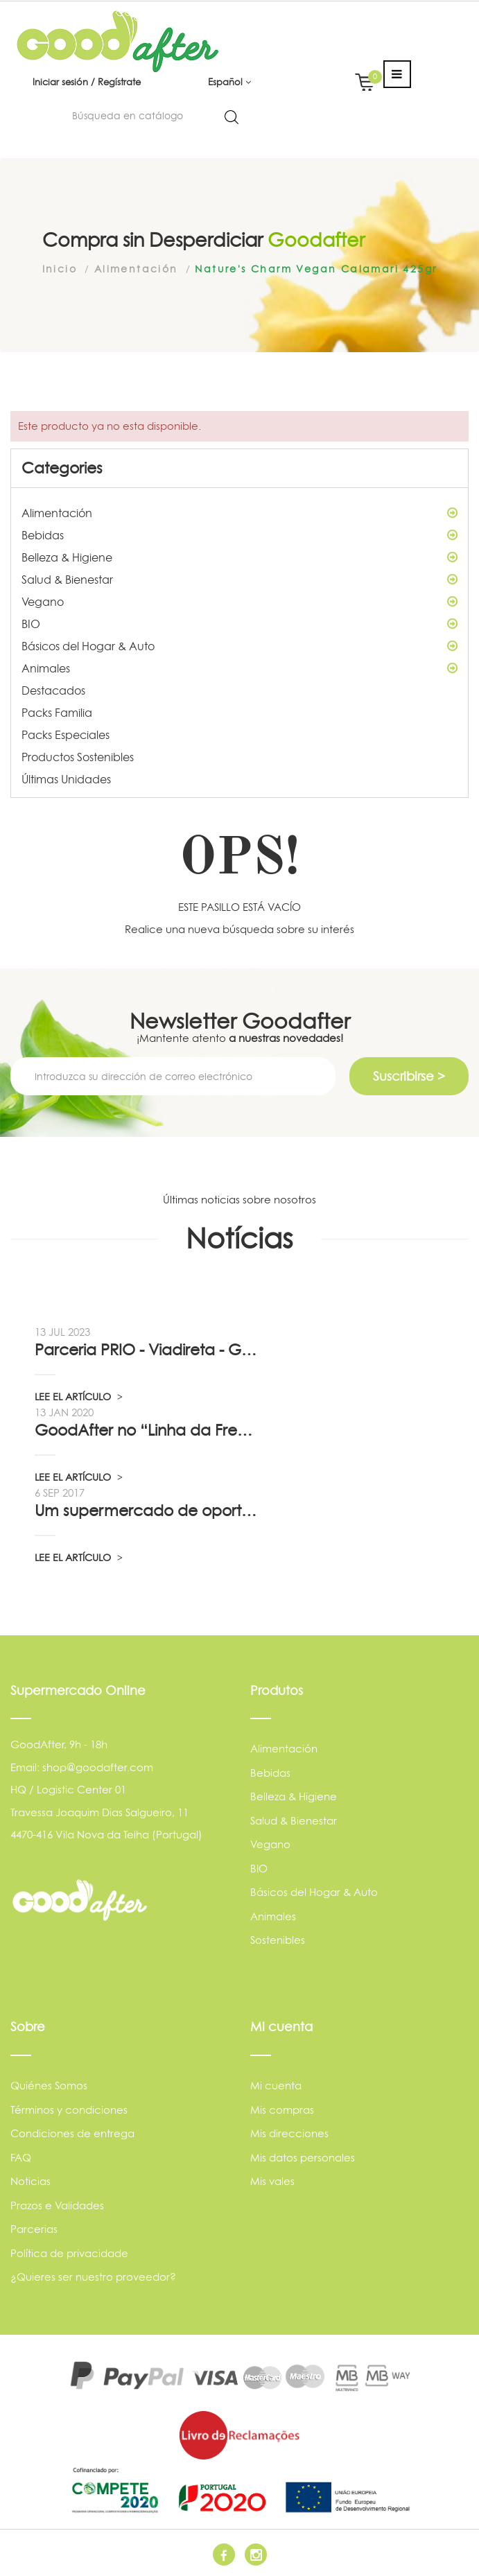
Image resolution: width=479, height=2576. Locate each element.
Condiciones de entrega (72, 2133)
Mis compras (282, 2109)
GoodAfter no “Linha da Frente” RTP (146, 1430)
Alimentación (239, 513)
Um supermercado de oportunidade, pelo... (146, 1511)
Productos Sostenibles (77, 757)
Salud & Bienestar (239, 579)
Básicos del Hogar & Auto (239, 646)
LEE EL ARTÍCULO (79, 1396)
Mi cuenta (276, 2085)
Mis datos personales (302, 2157)
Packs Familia (56, 713)
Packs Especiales (65, 735)
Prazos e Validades (57, 2205)
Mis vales (272, 2181)
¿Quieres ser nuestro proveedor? (93, 2276)
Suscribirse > (409, 1076)
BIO (239, 624)
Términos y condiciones (69, 2109)
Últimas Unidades (66, 779)
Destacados (53, 690)
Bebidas (239, 535)
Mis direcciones (289, 2133)
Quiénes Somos (48, 2085)
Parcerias (34, 2229)
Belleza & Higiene (239, 557)
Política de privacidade (69, 2253)
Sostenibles (277, 1940)
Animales (239, 668)
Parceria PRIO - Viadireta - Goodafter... (146, 1350)
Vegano (239, 602)
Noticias (30, 2181)
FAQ (20, 2157)
